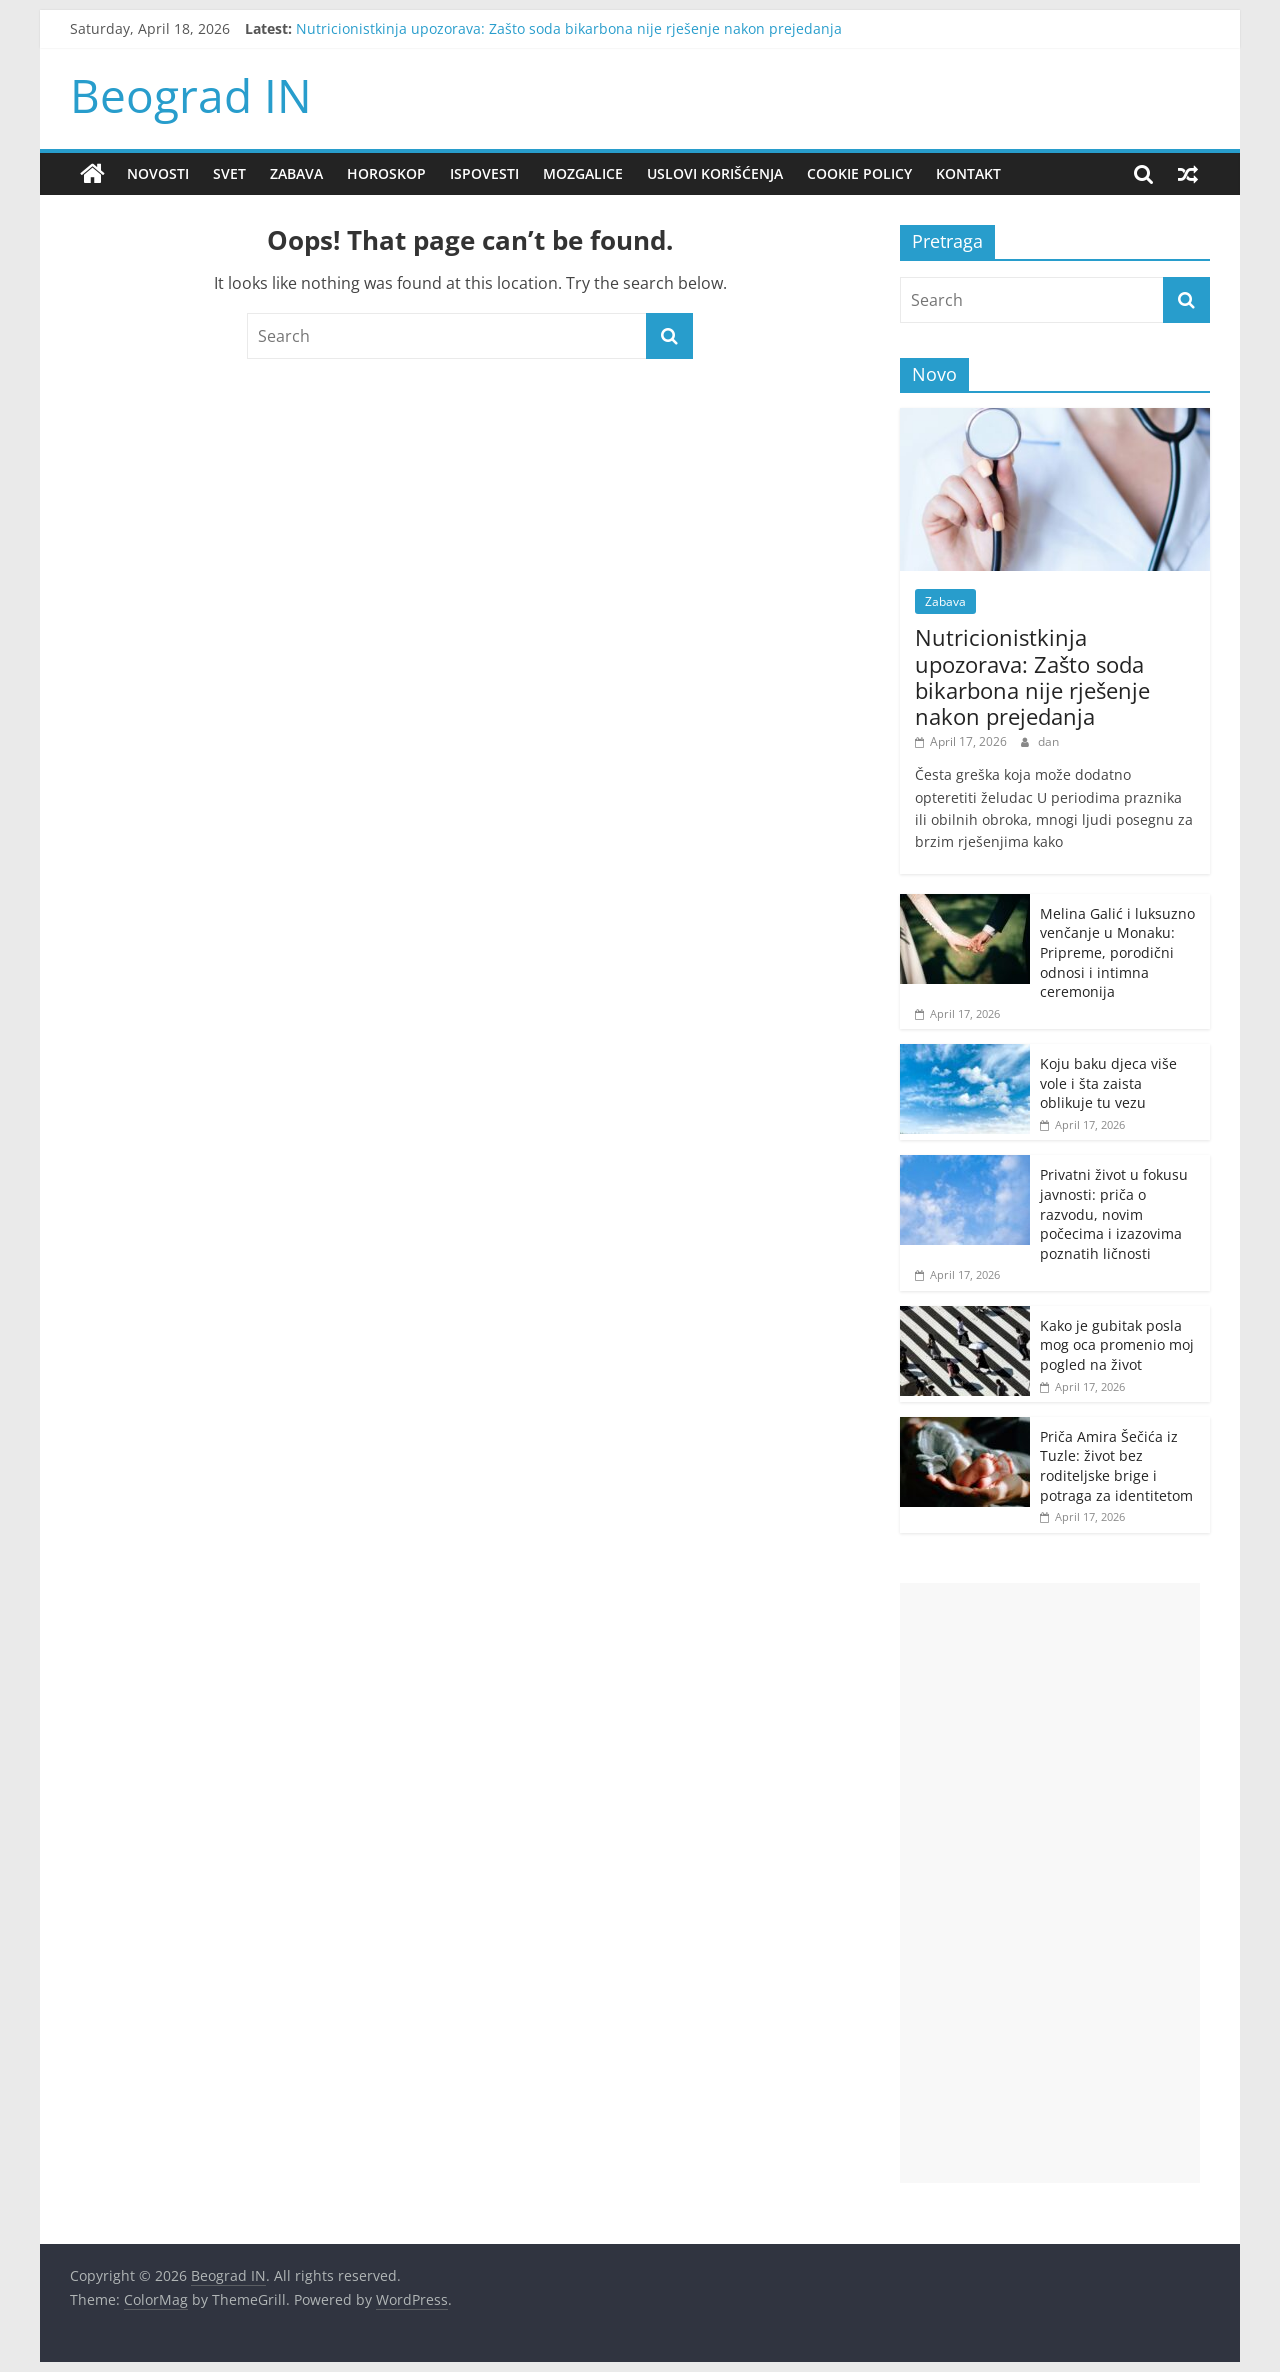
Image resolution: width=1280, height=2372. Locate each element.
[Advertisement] (1050, 1883)
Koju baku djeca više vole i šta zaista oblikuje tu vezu (1108, 1083)
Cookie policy (859, 173)
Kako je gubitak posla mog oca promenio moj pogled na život (1117, 1345)
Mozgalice (583, 173)
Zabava (296, 173)
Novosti (158, 173)
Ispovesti (484, 173)
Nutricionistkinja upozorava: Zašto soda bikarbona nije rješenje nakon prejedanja (569, 28)
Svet (229, 173)
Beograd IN (191, 95)
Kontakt (968, 173)
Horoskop (386, 173)
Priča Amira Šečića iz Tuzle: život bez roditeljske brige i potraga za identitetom (1116, 1466)
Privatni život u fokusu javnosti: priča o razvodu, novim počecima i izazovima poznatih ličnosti (1114, 1213)
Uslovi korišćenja (715, 173)
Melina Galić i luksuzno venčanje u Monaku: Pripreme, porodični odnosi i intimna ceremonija (1117, 952)
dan (1048, 741)
